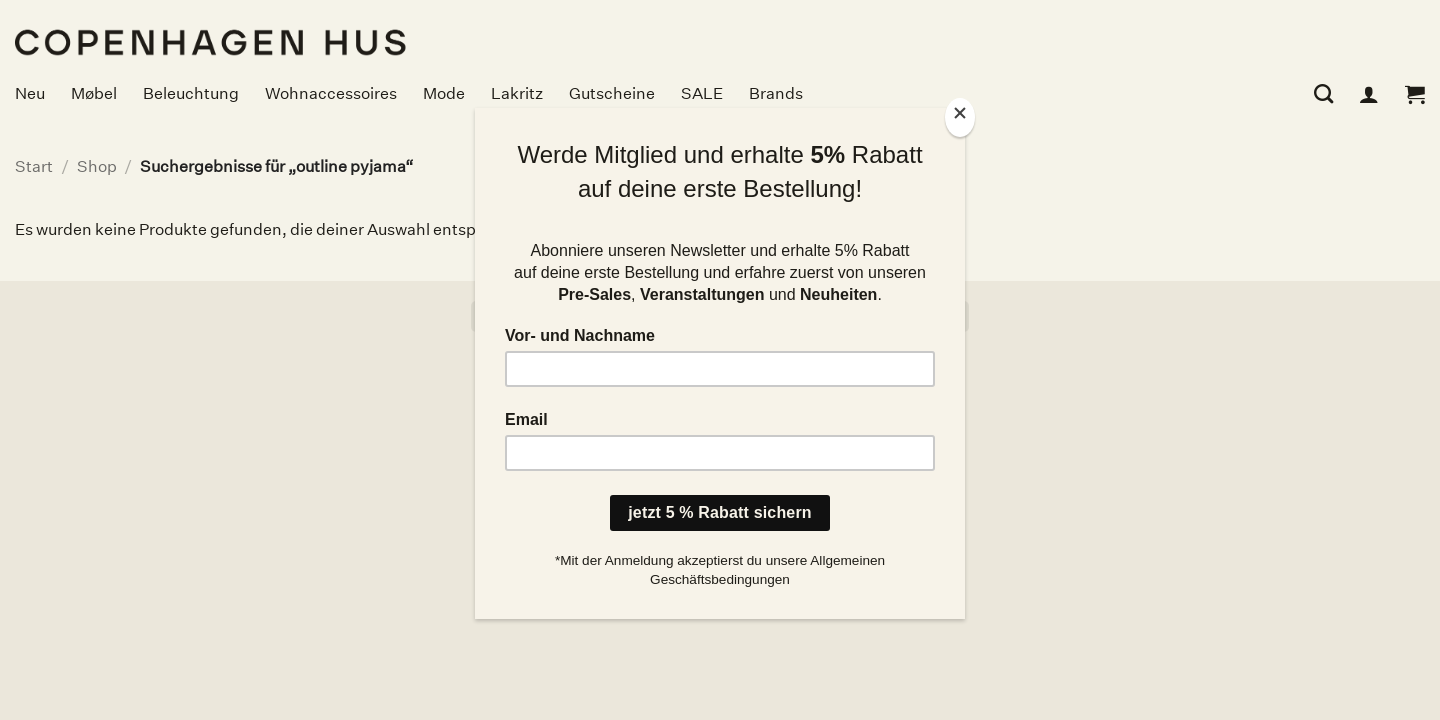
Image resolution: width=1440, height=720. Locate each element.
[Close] (960, 117)
